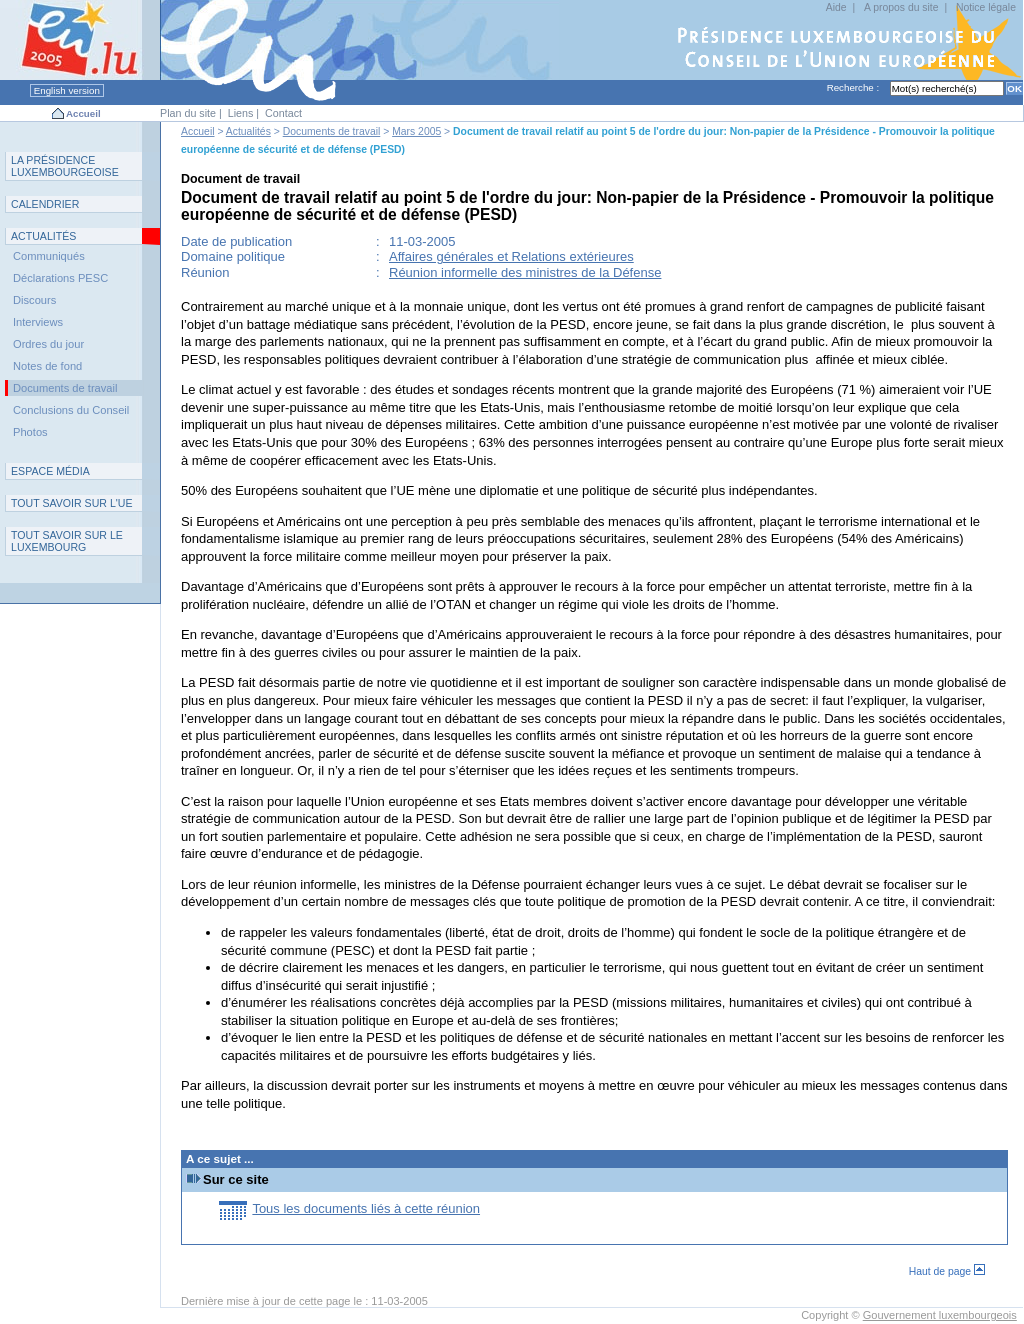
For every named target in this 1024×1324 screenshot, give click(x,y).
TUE (72, 503)
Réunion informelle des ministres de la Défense (525, 272)
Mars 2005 (416, 131)
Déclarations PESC (60, 278)
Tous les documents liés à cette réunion (366, 1208)
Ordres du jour (48, 344)
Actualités (248, 131)
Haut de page (947, 1271)
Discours (34, 300)
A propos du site (901, 7)
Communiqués (49, 256)
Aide (836, 7)
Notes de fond (47, 366)
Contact (283, 113)
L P (65, 166)
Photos (30, 432)
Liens (241, 113)
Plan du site (188, 113)
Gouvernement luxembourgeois (940, 1315)
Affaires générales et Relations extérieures (511, 256)
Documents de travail (332, 131)
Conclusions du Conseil (71, 410)
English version (67, 90)
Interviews (38, 322)
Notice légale (986, 7)
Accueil (83, 113)
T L (67, 541)
